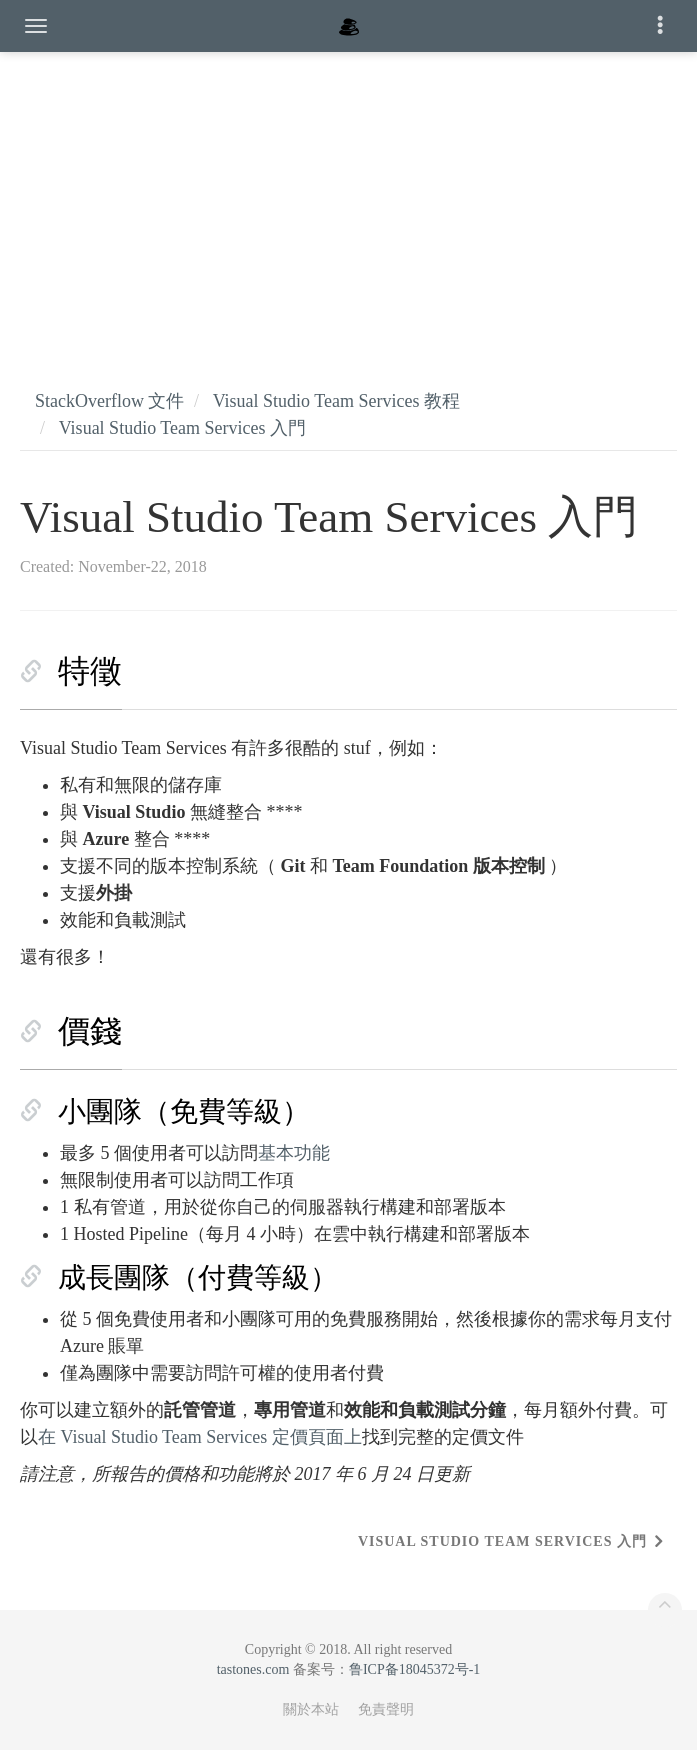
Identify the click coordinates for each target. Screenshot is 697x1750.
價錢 (90, 1031)
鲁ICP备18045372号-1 (414, 1669)
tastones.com (253, 1669)
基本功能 (294, 1153)
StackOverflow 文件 (109, 401)
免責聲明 (386, 1709)
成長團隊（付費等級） (198, 1277)
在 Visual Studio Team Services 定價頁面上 (200, 1437)
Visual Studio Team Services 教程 (336, 401)
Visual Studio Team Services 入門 (182, 428)
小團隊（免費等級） (184, 1111)
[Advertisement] (348, 200)
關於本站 (311, 1709)
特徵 (90, 671)
